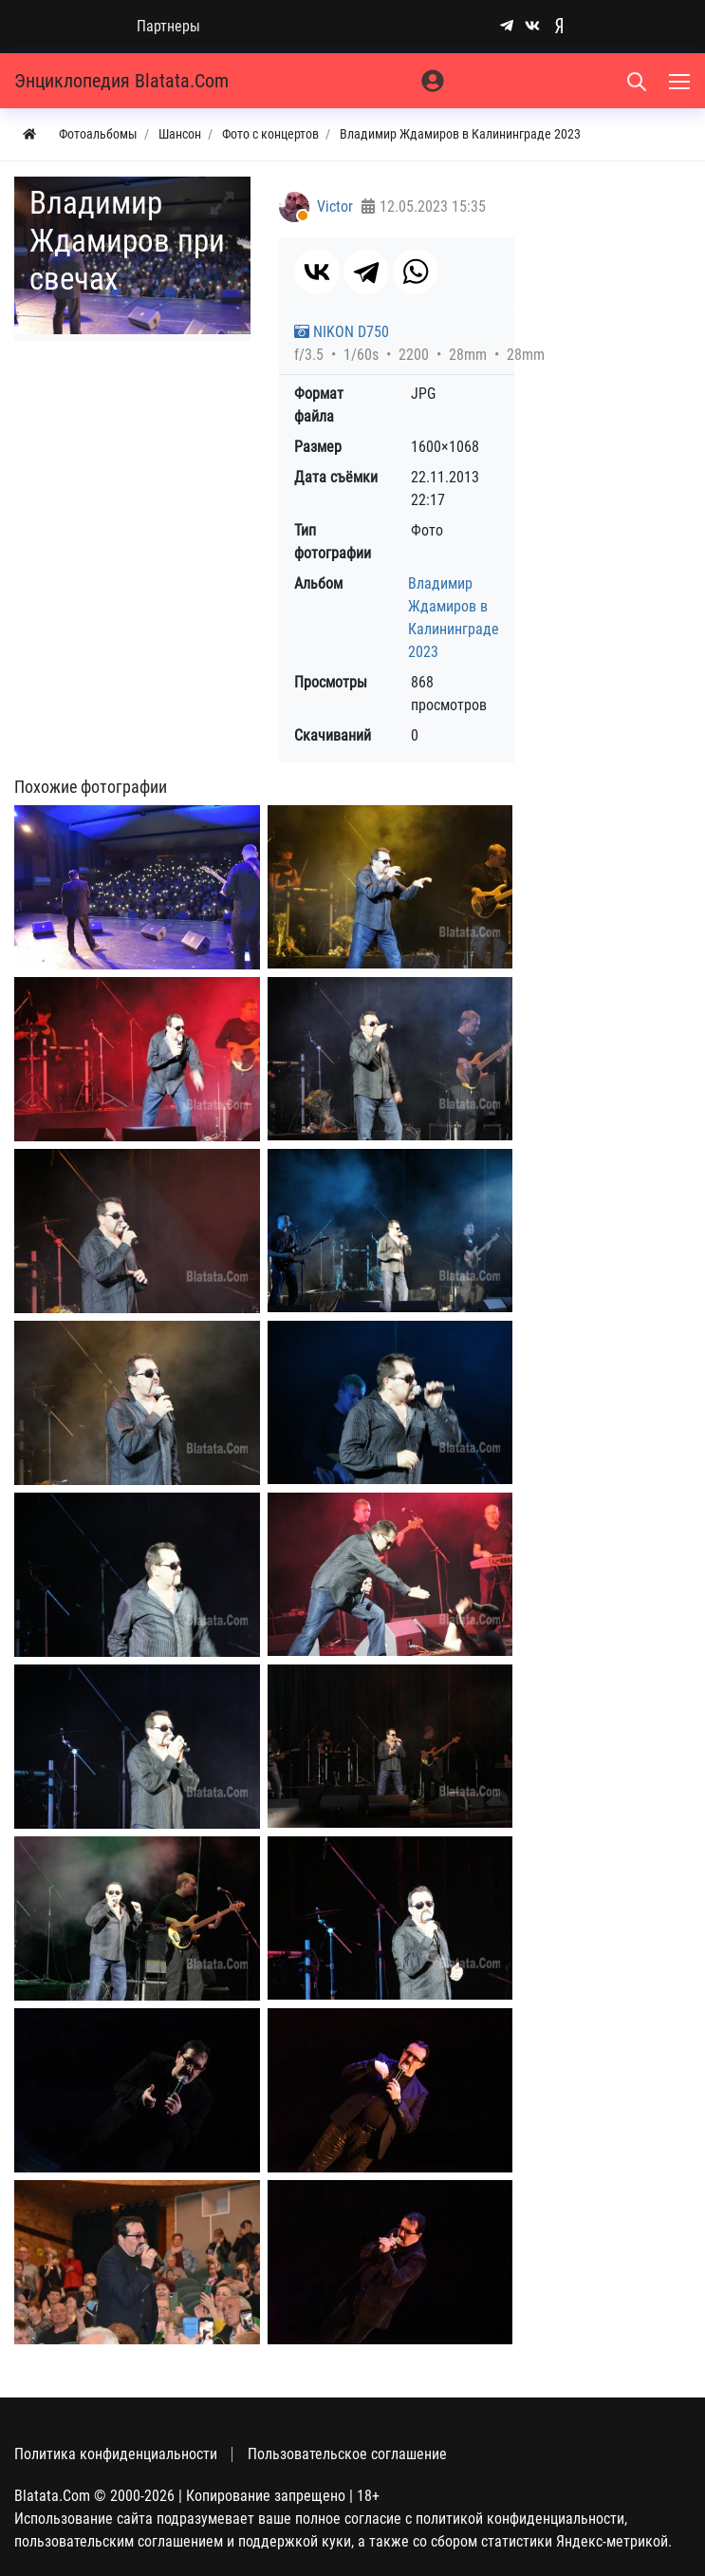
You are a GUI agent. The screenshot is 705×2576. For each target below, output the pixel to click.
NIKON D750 (341, 332)
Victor (335, 206)
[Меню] (681, 80)
